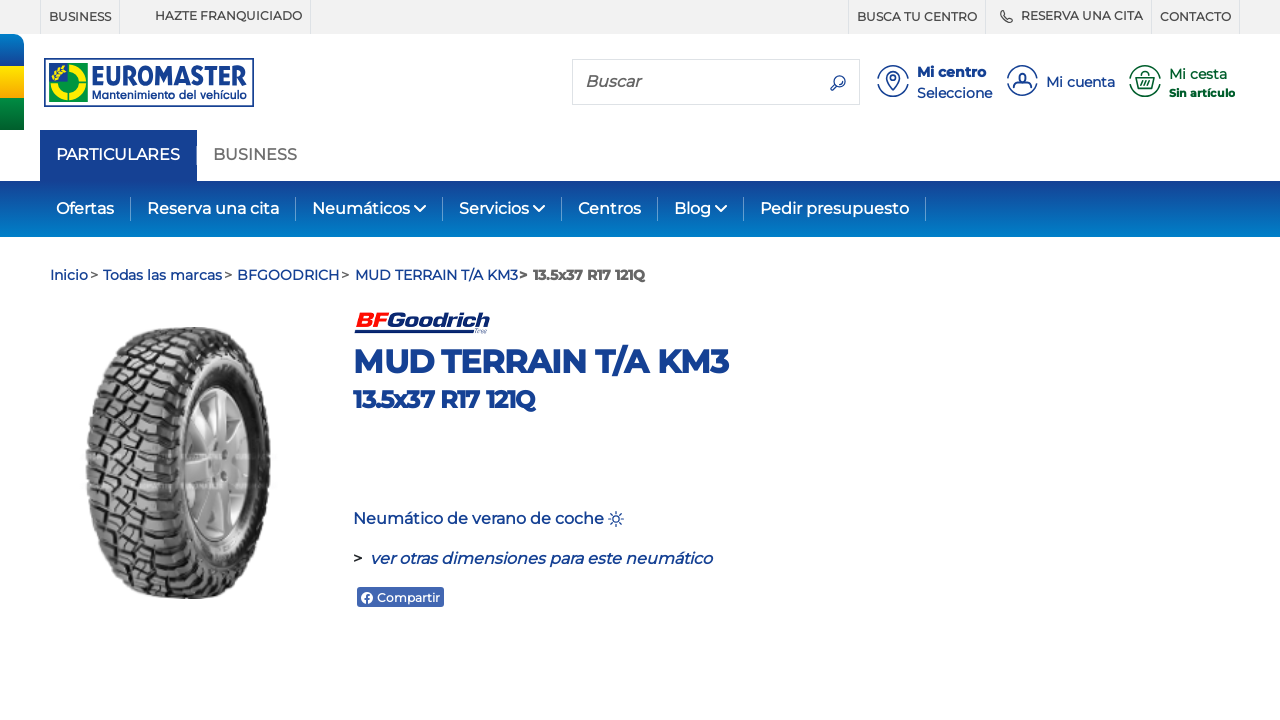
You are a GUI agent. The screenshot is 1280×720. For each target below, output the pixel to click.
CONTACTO (1195, 16)
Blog (692, 208)
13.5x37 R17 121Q (443, 399)
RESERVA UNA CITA (1068, 16)
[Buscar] (695, 81)
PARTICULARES (118, 155)
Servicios (494, 208)
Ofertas (85, 208)
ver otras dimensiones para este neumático (541, 558)
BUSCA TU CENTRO (917, 16)
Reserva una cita (213, 208)
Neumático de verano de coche (488, 518)
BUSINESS (80, 16)
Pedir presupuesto (834, 208)
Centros (609, 208)
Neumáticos (361, 208)
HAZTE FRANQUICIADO (215, 16)
